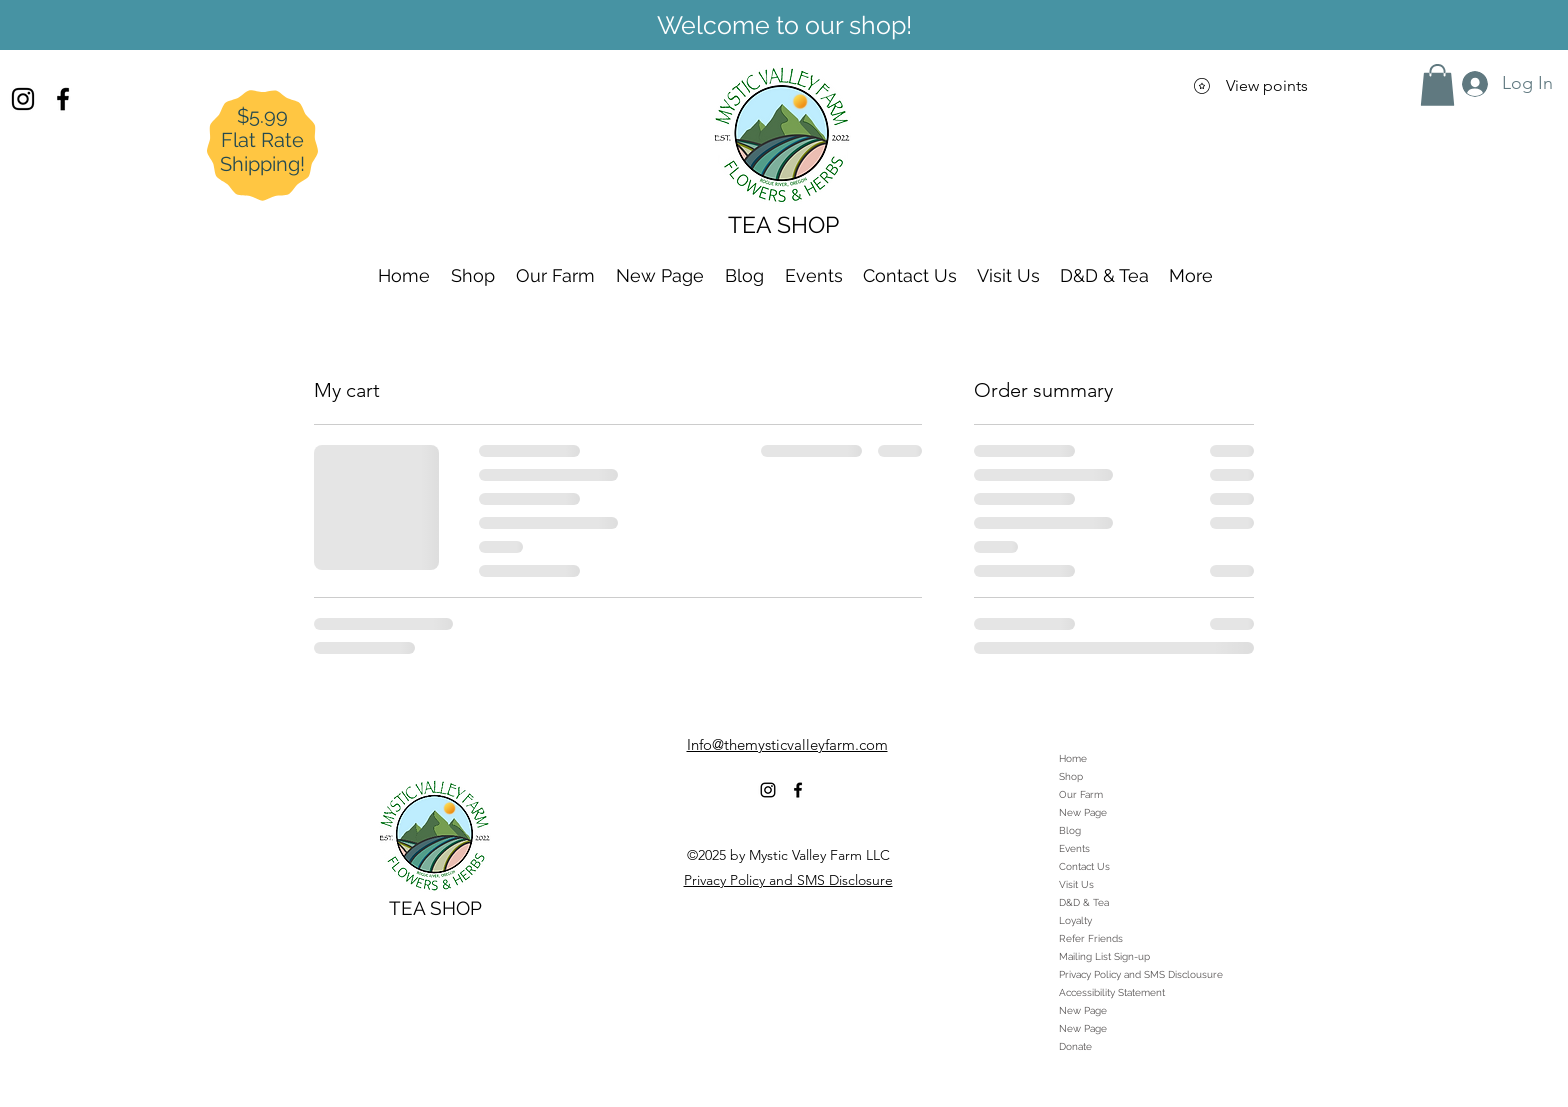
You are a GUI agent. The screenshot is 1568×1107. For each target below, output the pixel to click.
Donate (1075, 1046)
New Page (1083, 812)
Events (1074, 848)
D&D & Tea (1084, 902)
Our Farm (1081, 794)
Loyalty (1075, 920)
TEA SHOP (435, 908)
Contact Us (1084, 866)
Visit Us (1076, 884)
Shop (1071, 776)
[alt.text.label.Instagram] (23, 99)
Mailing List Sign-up (1104, 956)
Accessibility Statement (1112, 992)
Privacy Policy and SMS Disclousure (1141, 974)
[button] (1437, 85)
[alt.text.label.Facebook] (63, 99)
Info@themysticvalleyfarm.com (787, 744)
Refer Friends (1091, 938)
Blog (1070, 830)
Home (1073, 758)
